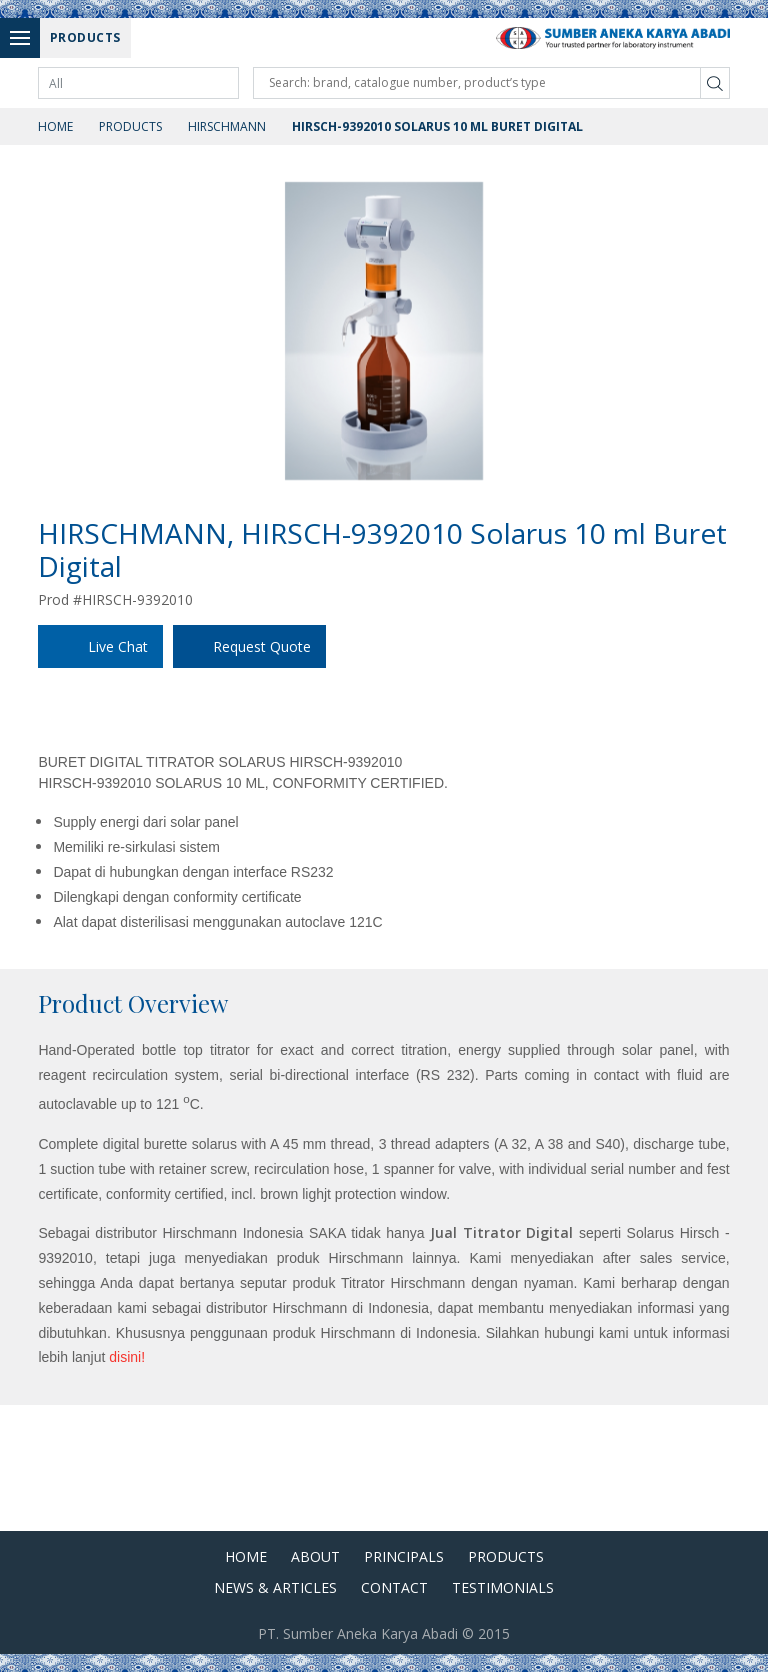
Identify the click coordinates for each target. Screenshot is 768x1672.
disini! (127, 1357)
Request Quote (262, 646)
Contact (394, 1587)
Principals (404, 1556)
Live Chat (118, 646)
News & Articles (275, 1587)
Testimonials (503, 1587)
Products (130, 126)
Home (55, 126)
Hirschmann (227, 126)
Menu (25, 37)
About (315, 1556)
